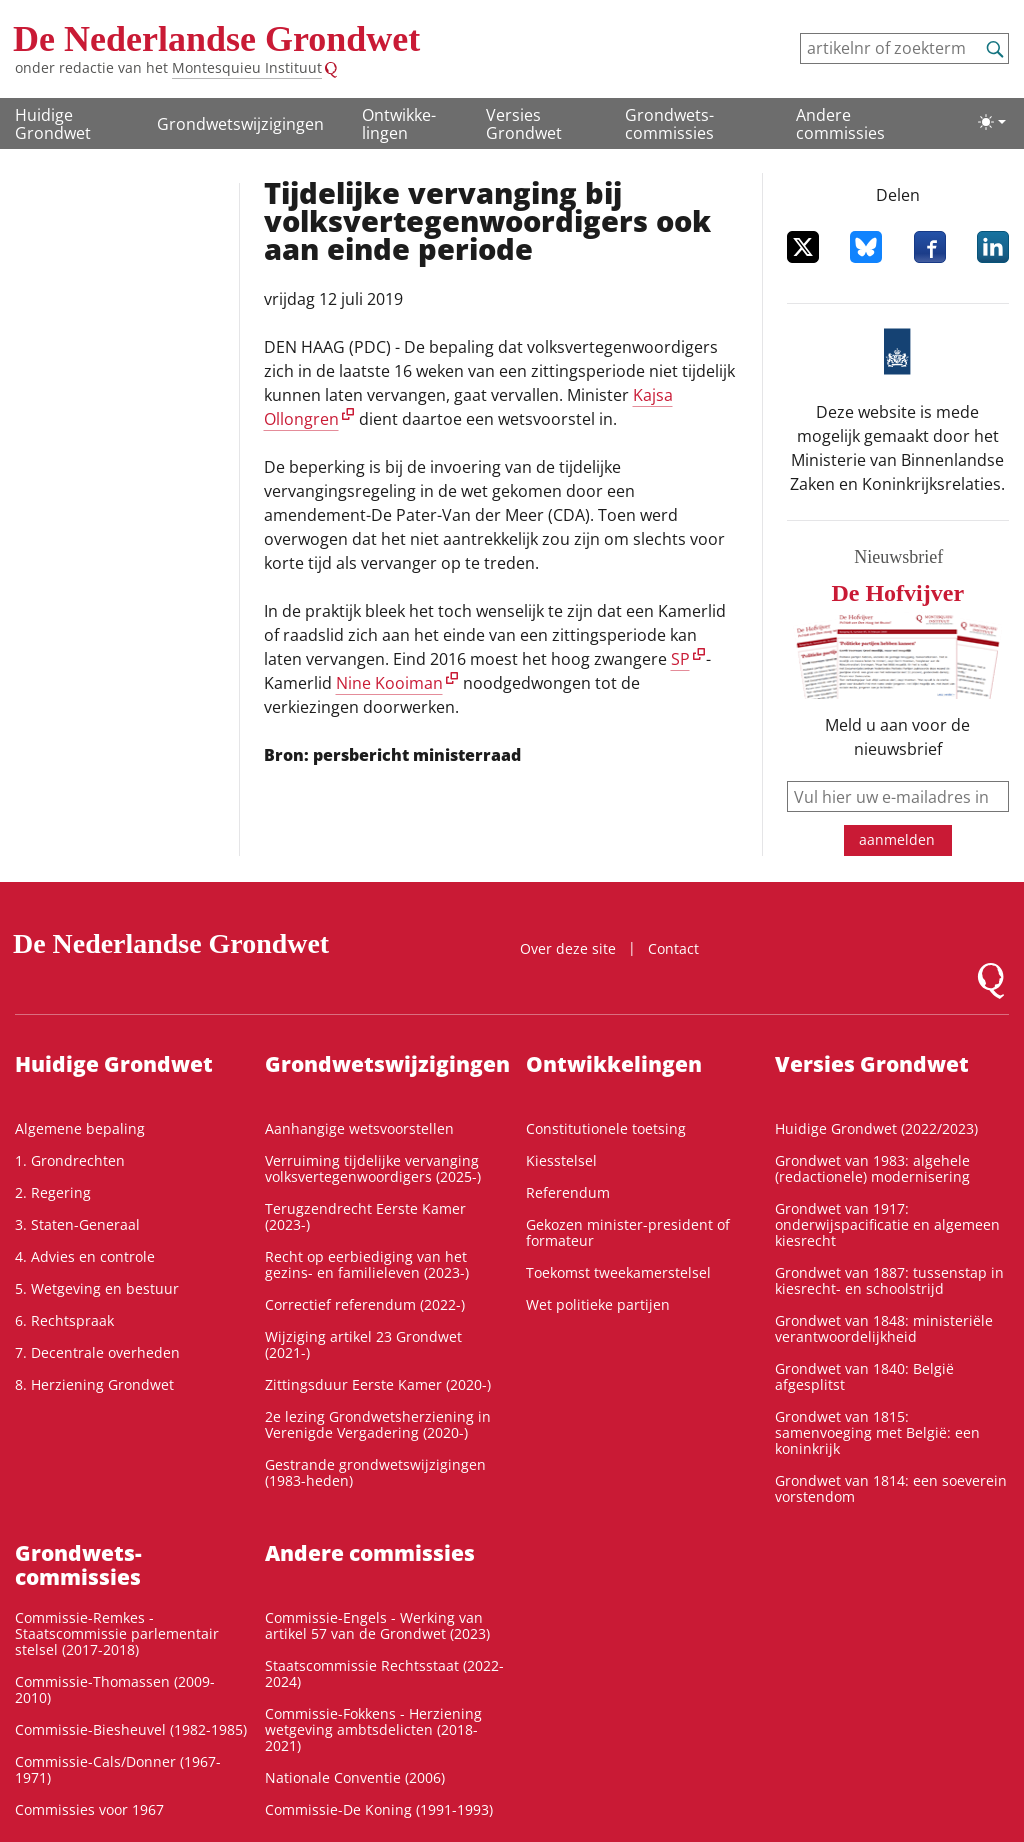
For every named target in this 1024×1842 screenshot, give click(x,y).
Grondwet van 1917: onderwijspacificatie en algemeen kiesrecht (887, 1224)
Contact (673, 948)
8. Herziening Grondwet (94, 1384)
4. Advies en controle (85, 1256)
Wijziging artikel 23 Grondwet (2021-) (363, 1344)
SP (680, 659)
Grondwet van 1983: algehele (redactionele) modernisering (872, 1168)
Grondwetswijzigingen (240, 124)
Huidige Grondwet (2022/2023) (876, 1128)
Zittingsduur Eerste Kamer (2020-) (378, 1384)
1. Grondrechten (70, 1160)
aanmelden (897, 839)
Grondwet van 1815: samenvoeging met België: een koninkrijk (877, 1432)
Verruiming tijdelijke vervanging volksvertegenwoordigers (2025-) (373, 1168)
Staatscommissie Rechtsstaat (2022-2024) (384, 1673)
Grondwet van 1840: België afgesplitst (864, 1376)
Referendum (568, 1192)
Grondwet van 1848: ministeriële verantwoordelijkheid (884, 1328)
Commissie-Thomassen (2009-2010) (115, 1689)
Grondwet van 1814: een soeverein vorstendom (891, 1488)
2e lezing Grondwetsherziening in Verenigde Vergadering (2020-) (378, 1424)
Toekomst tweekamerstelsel (618, 1272)
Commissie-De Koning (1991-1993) (379, 1809)
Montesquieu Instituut (247, 67)
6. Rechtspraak (64, 1320)
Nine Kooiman (389, 683)
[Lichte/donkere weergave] (992, 122)
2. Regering (53, 1192)
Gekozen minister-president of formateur (628, 1232)
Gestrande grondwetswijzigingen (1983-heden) (375, 1472)
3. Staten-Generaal (77, 1224)
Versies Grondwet (524, 124)
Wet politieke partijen (598, 1304)
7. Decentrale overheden (97, 1352)
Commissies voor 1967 (89, 1809)
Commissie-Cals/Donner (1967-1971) (118, 1769)
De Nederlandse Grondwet (216, 39)
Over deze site (568, 948)
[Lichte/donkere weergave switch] (992, 122)
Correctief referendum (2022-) (365, 1304)
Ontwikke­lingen (399, 124)
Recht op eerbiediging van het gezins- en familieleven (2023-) (367, 1264)
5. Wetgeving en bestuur (97, 1288)
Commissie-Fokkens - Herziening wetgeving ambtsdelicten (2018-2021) (373, 1729)
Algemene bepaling (80, 1128)
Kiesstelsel (561, 1160)
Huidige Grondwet (53, 124)
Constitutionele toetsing (606, 1128)
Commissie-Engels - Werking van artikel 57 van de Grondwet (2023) (377, 1625)
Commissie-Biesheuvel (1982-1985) (131, 1729)
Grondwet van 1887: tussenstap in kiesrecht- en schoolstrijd (889, 1280)
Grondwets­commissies (669, 124)
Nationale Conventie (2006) (355, 1777)
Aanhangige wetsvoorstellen (359, 1128)
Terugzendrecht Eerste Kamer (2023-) (365, 1216)
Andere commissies (840, 124)
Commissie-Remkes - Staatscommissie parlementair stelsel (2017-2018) (117, 1633)
